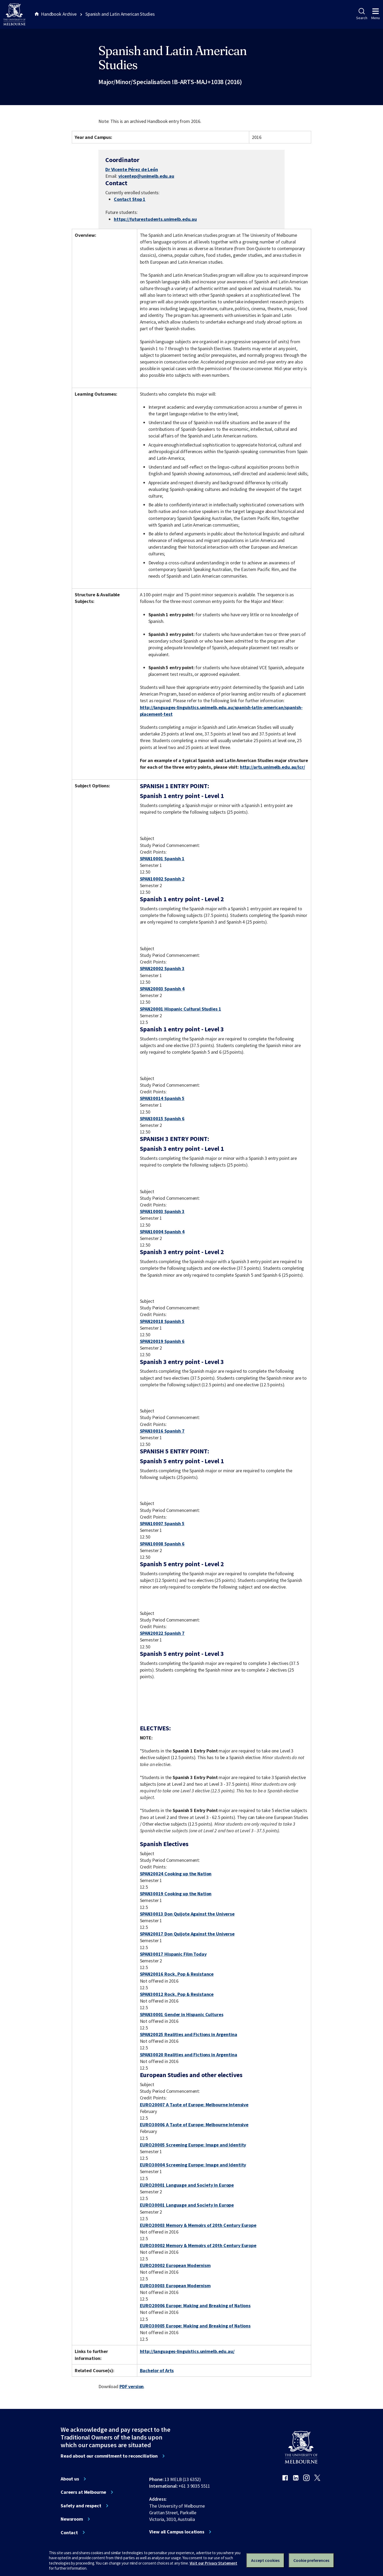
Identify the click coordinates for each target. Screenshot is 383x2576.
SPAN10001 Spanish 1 (162, 858)
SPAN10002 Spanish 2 (162, 879)
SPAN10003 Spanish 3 (162, 1211)
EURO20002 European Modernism (175, 2265)
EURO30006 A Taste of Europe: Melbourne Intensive (194, 2125)
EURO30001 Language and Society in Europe (187, 2205)
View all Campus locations (176, 2532)
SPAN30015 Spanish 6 (162, 1118)
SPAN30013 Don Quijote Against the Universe (187, 1914)
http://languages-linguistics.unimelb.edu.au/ (187, 2351)
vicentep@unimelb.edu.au (146, 176)
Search (361, 14)
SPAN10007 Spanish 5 (162, 1523)
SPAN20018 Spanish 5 (162, 1321)
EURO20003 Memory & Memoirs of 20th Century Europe (198, 2225)
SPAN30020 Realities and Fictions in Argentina (188, 2055)
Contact (69, 2533)
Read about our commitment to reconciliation (109, 2456)
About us (70, 2479)
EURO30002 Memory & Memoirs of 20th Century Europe (198, 2245)
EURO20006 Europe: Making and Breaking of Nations (195, 2305)
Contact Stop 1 (129, 199)
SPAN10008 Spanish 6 (162, 1544)
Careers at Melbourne (83, 2492)
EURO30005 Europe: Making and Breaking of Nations (195, 2326)
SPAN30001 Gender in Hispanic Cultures (181, 2014)
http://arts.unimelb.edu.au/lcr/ (272, 767)
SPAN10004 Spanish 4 (162, 1232)
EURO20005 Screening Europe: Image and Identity (193, 2145)
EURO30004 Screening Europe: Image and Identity (193, 2165)
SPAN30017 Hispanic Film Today (173, 1954)
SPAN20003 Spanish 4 (162, 989)
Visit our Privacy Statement (213, 2563)
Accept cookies (265, 2560)
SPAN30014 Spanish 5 (162, 1098)
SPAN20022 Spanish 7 (162, 1633)
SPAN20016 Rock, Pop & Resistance (177, 1974)
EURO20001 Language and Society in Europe (187, 2185)
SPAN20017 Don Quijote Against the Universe (187, 1934)
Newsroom (72, 2519)
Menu (375, 14)
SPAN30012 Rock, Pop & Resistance (177, 1994)
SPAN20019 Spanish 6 (162, 1341)
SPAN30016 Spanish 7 (162, 1431)
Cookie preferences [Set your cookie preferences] (311, 2560)
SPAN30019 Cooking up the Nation (176, 1894)
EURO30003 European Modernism (175, 2286)
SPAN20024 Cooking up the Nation (176, 1874)
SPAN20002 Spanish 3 (162, 968)
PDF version (131, 2386)
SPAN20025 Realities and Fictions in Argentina (188, 2034)
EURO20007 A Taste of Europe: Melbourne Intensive (194, 2105)
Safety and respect (81, 2506)
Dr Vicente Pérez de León (131, 169)
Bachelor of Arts (157, 2370)
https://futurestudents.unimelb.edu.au (155, 219)
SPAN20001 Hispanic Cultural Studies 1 (180, 1009)
